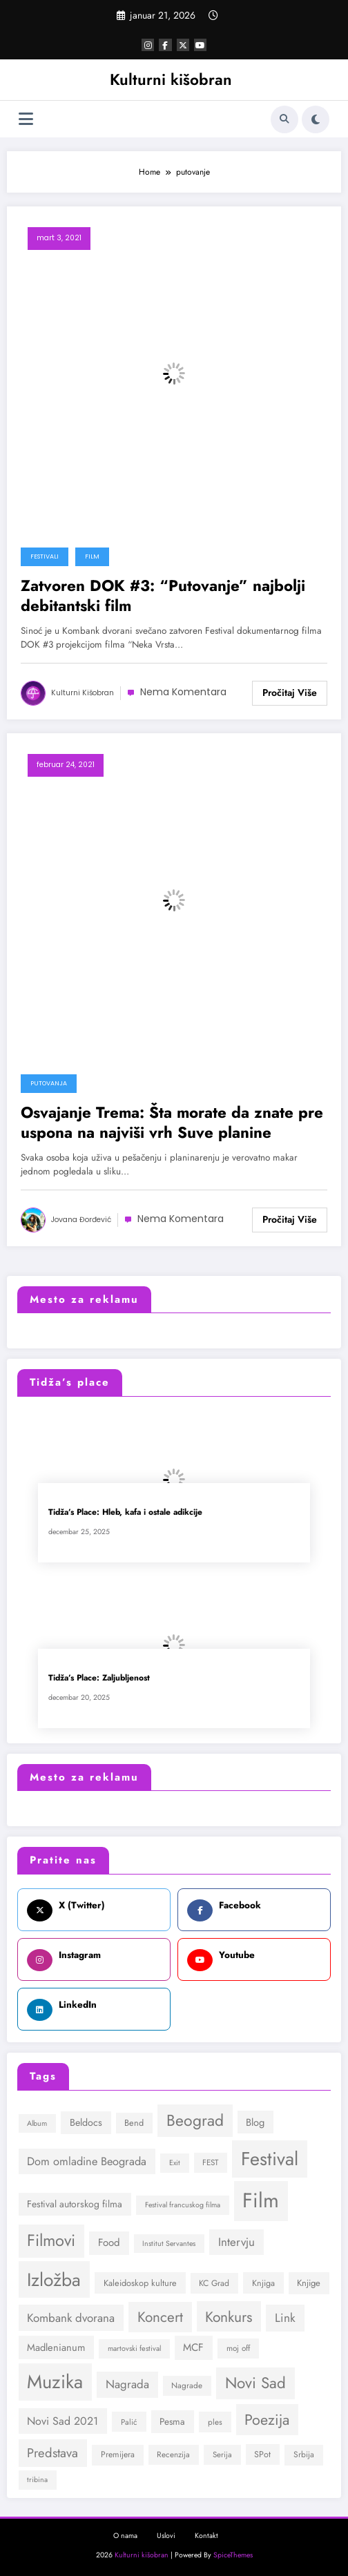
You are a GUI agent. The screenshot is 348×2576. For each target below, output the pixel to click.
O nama (125, 2535)
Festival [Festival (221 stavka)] (269, 2158)
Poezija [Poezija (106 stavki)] (266, 2419)
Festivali (44, 556)
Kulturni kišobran (171, 79)
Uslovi (166, 2535)
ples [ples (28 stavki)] (215, 2422)
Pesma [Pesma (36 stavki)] (172, 2421)
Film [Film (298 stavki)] (260, 2200)
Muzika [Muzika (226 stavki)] (55, 2381)
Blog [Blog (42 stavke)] (255, 2122)
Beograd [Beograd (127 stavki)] (195, 2120)
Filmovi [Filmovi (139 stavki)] (51, 2240)
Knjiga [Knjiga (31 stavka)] (263, 2283)
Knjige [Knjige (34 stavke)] (308, 2282)
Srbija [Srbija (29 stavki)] (303, 2454)
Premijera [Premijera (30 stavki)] (118, 2454)
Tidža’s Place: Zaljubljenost (99, 1678)
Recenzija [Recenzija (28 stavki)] (173, 2454)
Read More (289, 693)
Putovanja (48, 1083)
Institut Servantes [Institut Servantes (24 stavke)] (168, 2243)
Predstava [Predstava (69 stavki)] (52, 2452)
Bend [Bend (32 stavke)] (134, 2122)
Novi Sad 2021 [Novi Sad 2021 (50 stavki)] (62, 2421)
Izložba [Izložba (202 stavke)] (54, 2280)
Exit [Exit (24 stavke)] (174, 2163)
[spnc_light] (315, 119)
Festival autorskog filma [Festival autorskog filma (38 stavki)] (74, 2204)
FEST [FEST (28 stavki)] (210, 2162)
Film (92, 556)
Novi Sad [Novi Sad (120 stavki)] (255, 2383)
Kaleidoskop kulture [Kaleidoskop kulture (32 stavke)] (140, 2282)
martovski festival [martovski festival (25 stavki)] (134, 2348)
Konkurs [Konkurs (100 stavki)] (228, 2316)
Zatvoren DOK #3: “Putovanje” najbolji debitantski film (163, 596)
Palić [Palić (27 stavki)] (129, 2422)
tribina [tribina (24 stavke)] (37, 2480)
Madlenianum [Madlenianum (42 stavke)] (56, 2347)
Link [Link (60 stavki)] (285, 2318)
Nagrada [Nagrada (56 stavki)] (127, 2384)
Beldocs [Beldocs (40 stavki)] (86, 2122)
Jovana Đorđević (81, 1219)
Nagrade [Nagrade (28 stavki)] (186, 2385)
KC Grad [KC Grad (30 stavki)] (214, 2283)
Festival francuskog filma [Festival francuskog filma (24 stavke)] (182, 2205)
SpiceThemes (233, 2555)
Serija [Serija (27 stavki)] (222, 2454)
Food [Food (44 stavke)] (109, 2242)
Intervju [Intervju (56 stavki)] (236, 2242)
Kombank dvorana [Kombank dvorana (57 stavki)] (71, 2317)
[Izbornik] (25, 119)
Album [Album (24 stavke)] (37, 2123)
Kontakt (206, 2535)
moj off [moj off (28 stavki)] (238, 2348)
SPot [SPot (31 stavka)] (262, 2454)
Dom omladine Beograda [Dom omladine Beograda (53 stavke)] (86, 2161)
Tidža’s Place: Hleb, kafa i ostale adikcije (125, 1512)
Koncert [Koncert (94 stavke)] (160, 2317)
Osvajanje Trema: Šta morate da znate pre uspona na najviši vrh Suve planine (172, 1123)
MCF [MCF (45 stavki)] (193, 2347)
